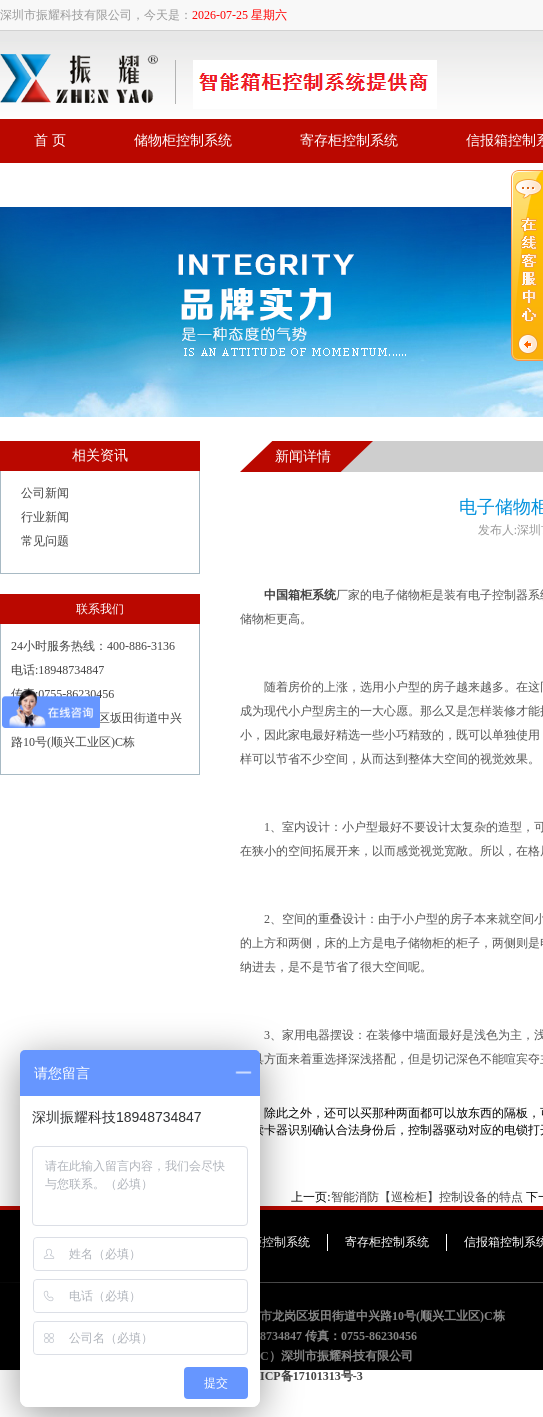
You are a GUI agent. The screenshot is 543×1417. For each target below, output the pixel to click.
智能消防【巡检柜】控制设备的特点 (427, 1197)
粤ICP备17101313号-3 (305, 1376)
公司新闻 (45, 493)
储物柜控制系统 (183, 140)
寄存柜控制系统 (349, 140)
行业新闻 (45, 517)
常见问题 (45, 541)
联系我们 (62, 184)
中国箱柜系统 (300, 595)
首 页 (50, 140)
